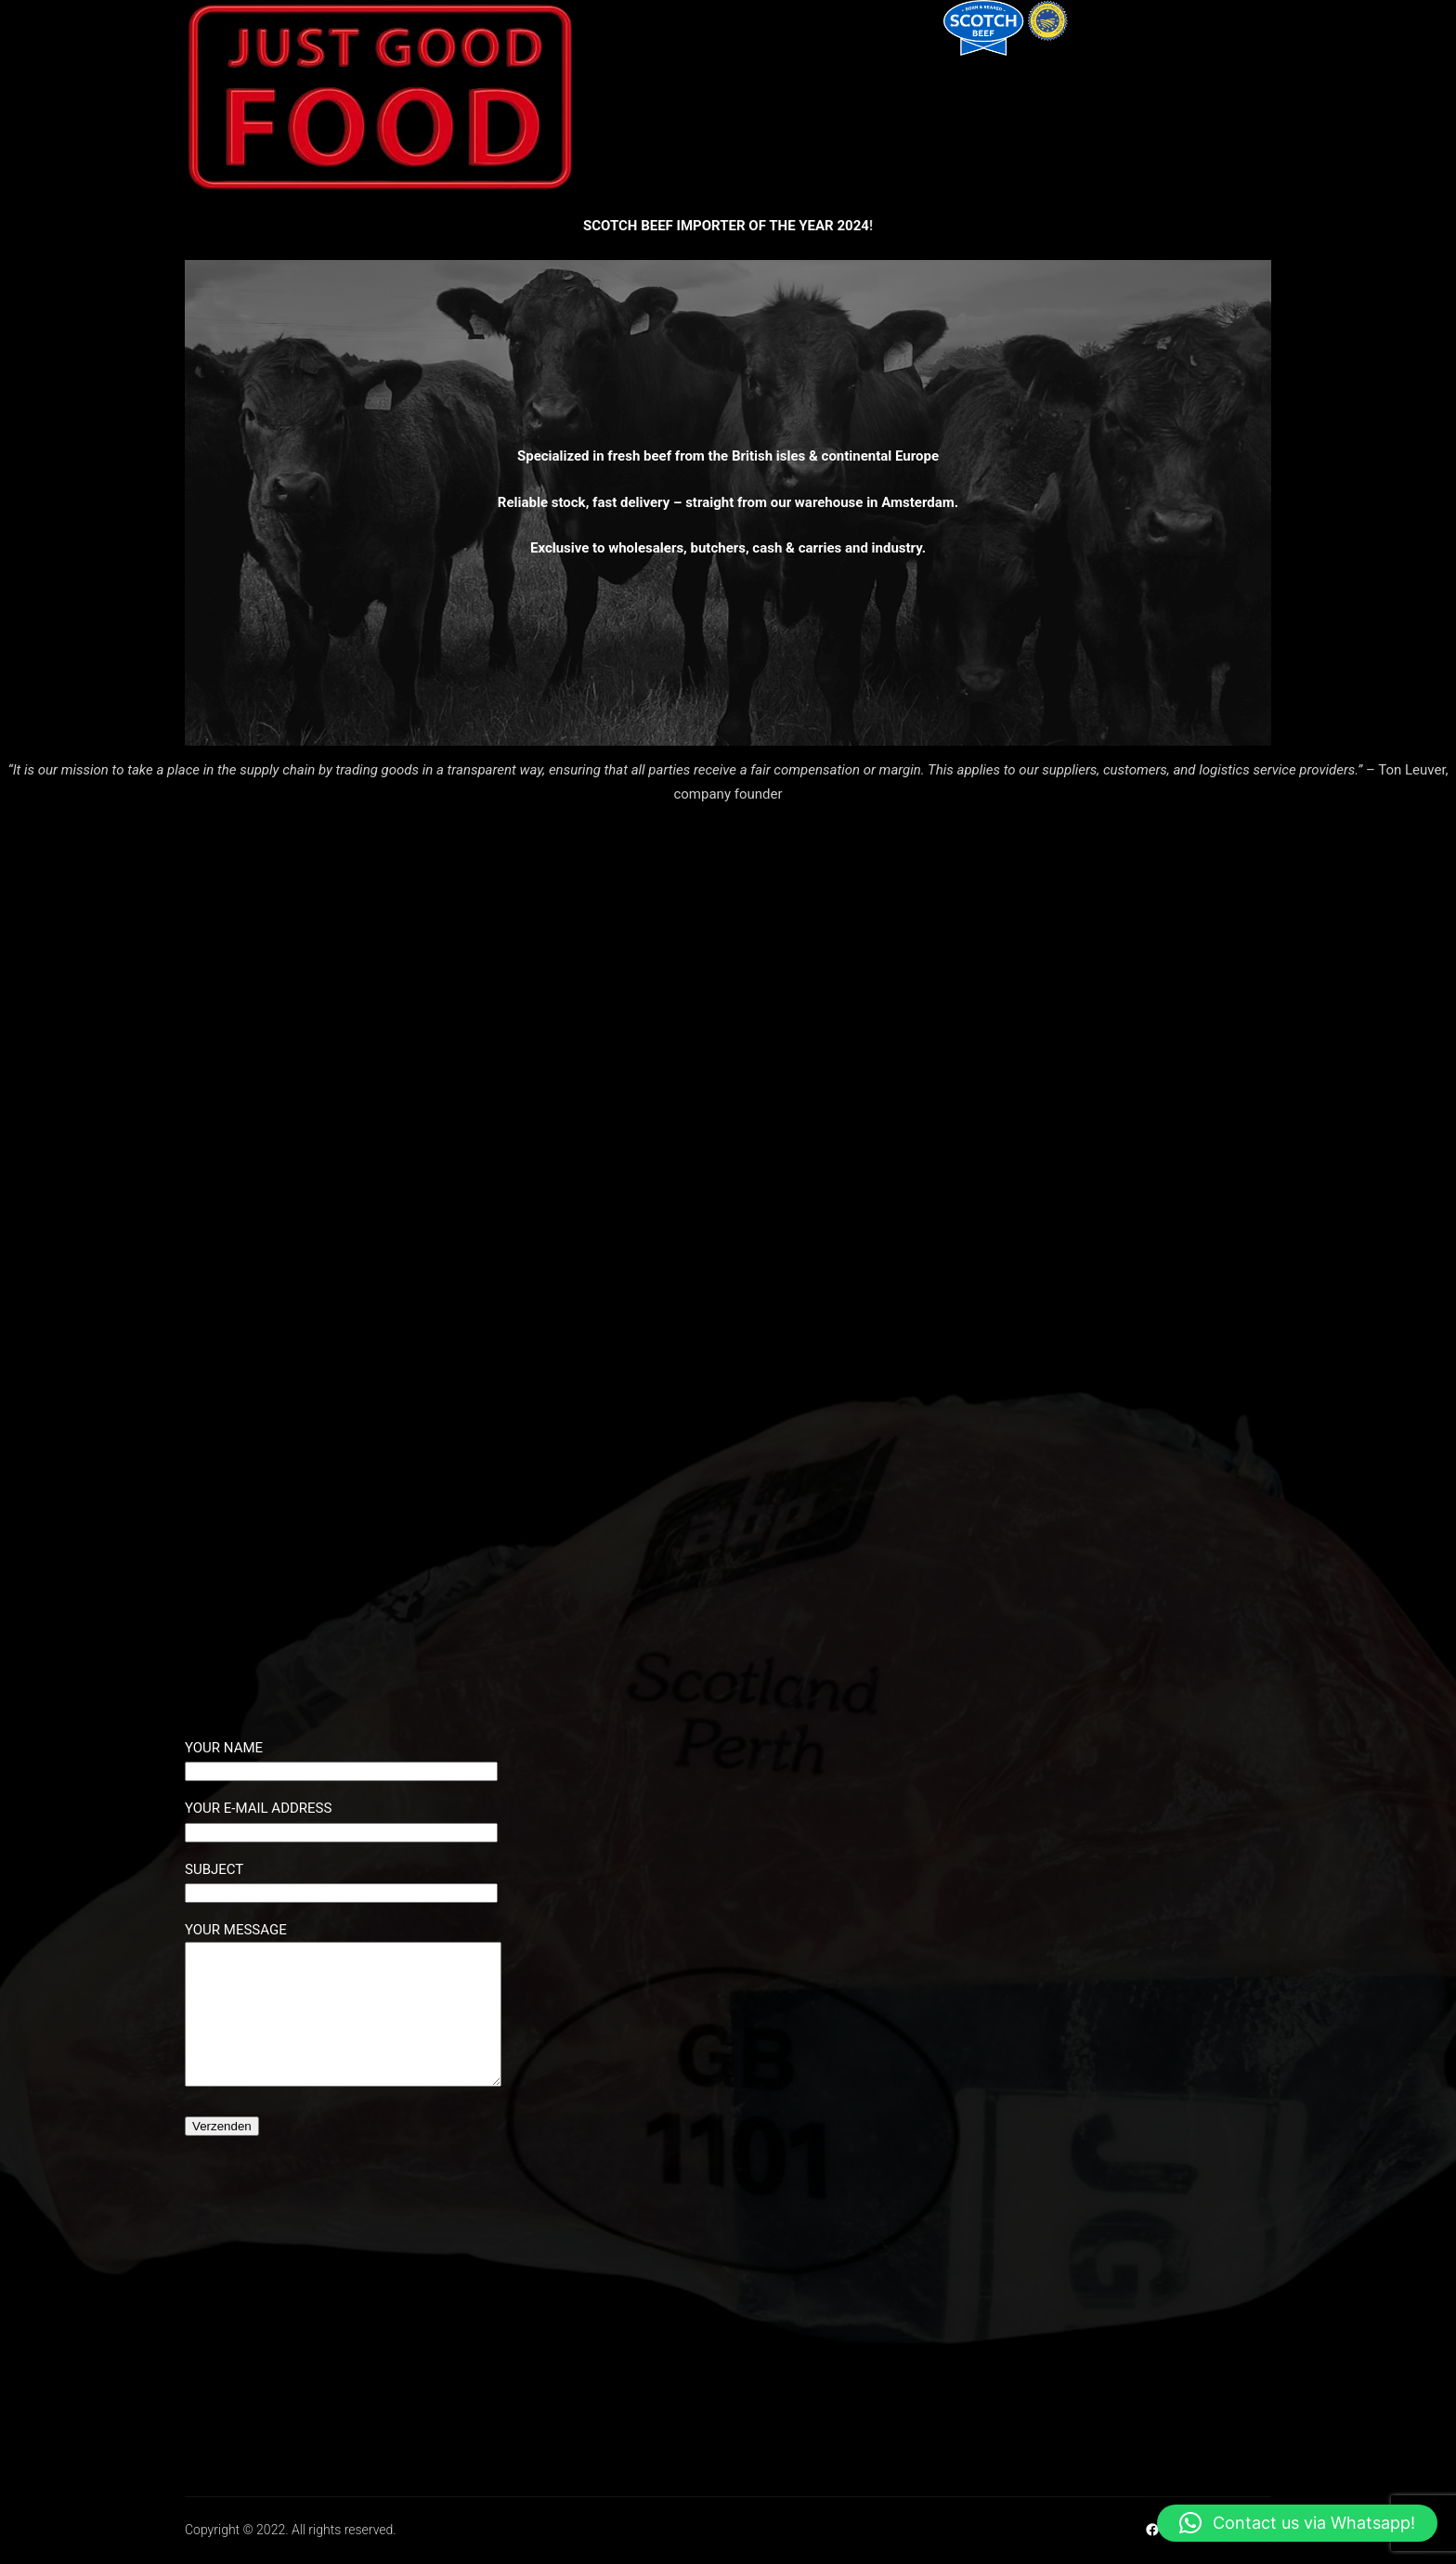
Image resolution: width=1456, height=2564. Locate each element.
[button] (1297, 2523)
